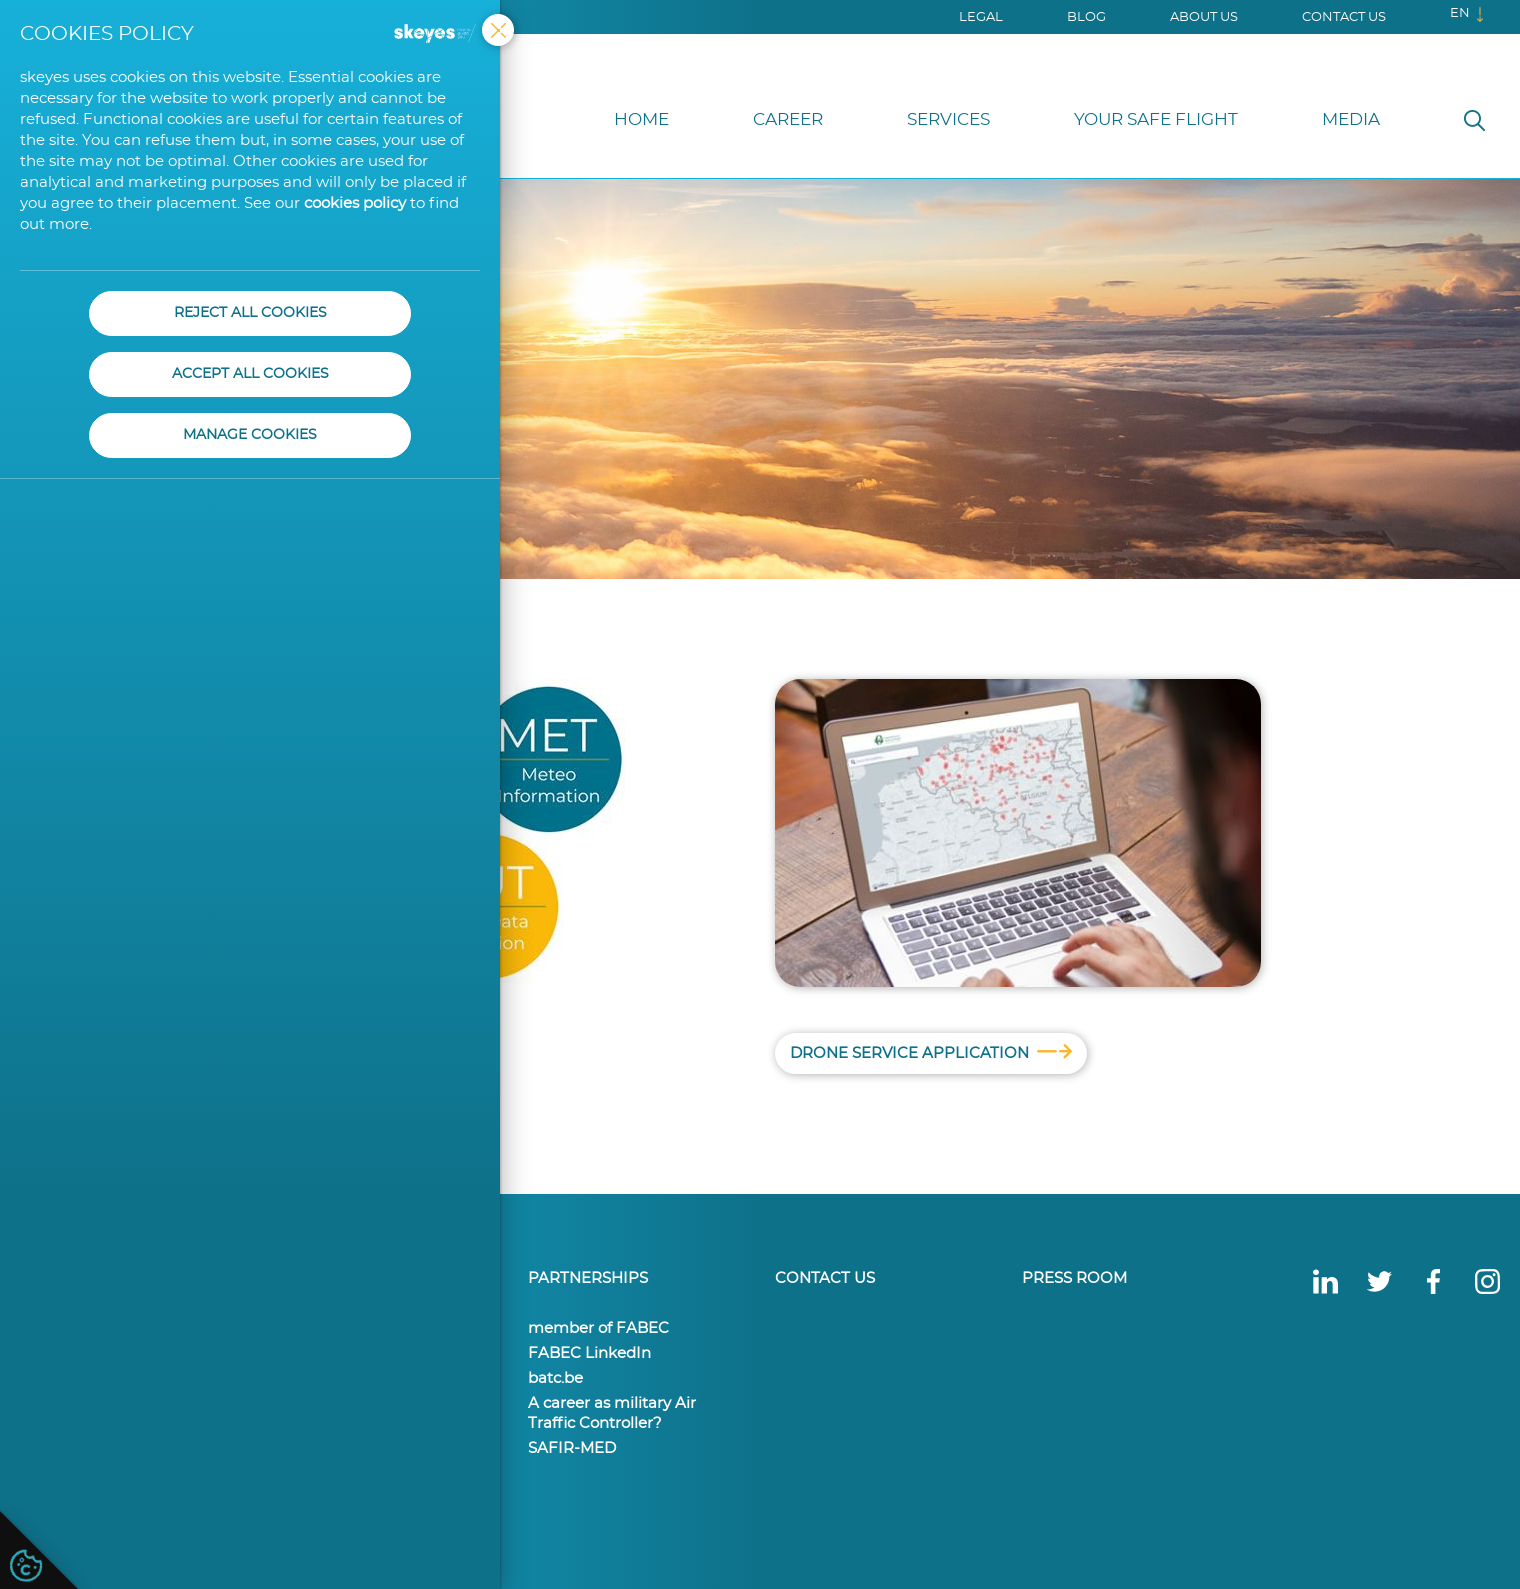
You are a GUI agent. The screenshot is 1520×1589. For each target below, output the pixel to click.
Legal (981, 17)
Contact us (1344, 17)
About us (1204, 17)
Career (788, 119)
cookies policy (355, 203)
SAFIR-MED (572, 1448)
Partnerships (588, 1278)
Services (948, 119)
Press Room (1074, 1278)
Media (1351, 119)
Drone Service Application (931, 1054)
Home (641, 119)
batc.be (555, 1378)
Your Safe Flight (1156, 119)
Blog (1086, 17)
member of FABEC (598, 1328)
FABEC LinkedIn (589, 1353)
